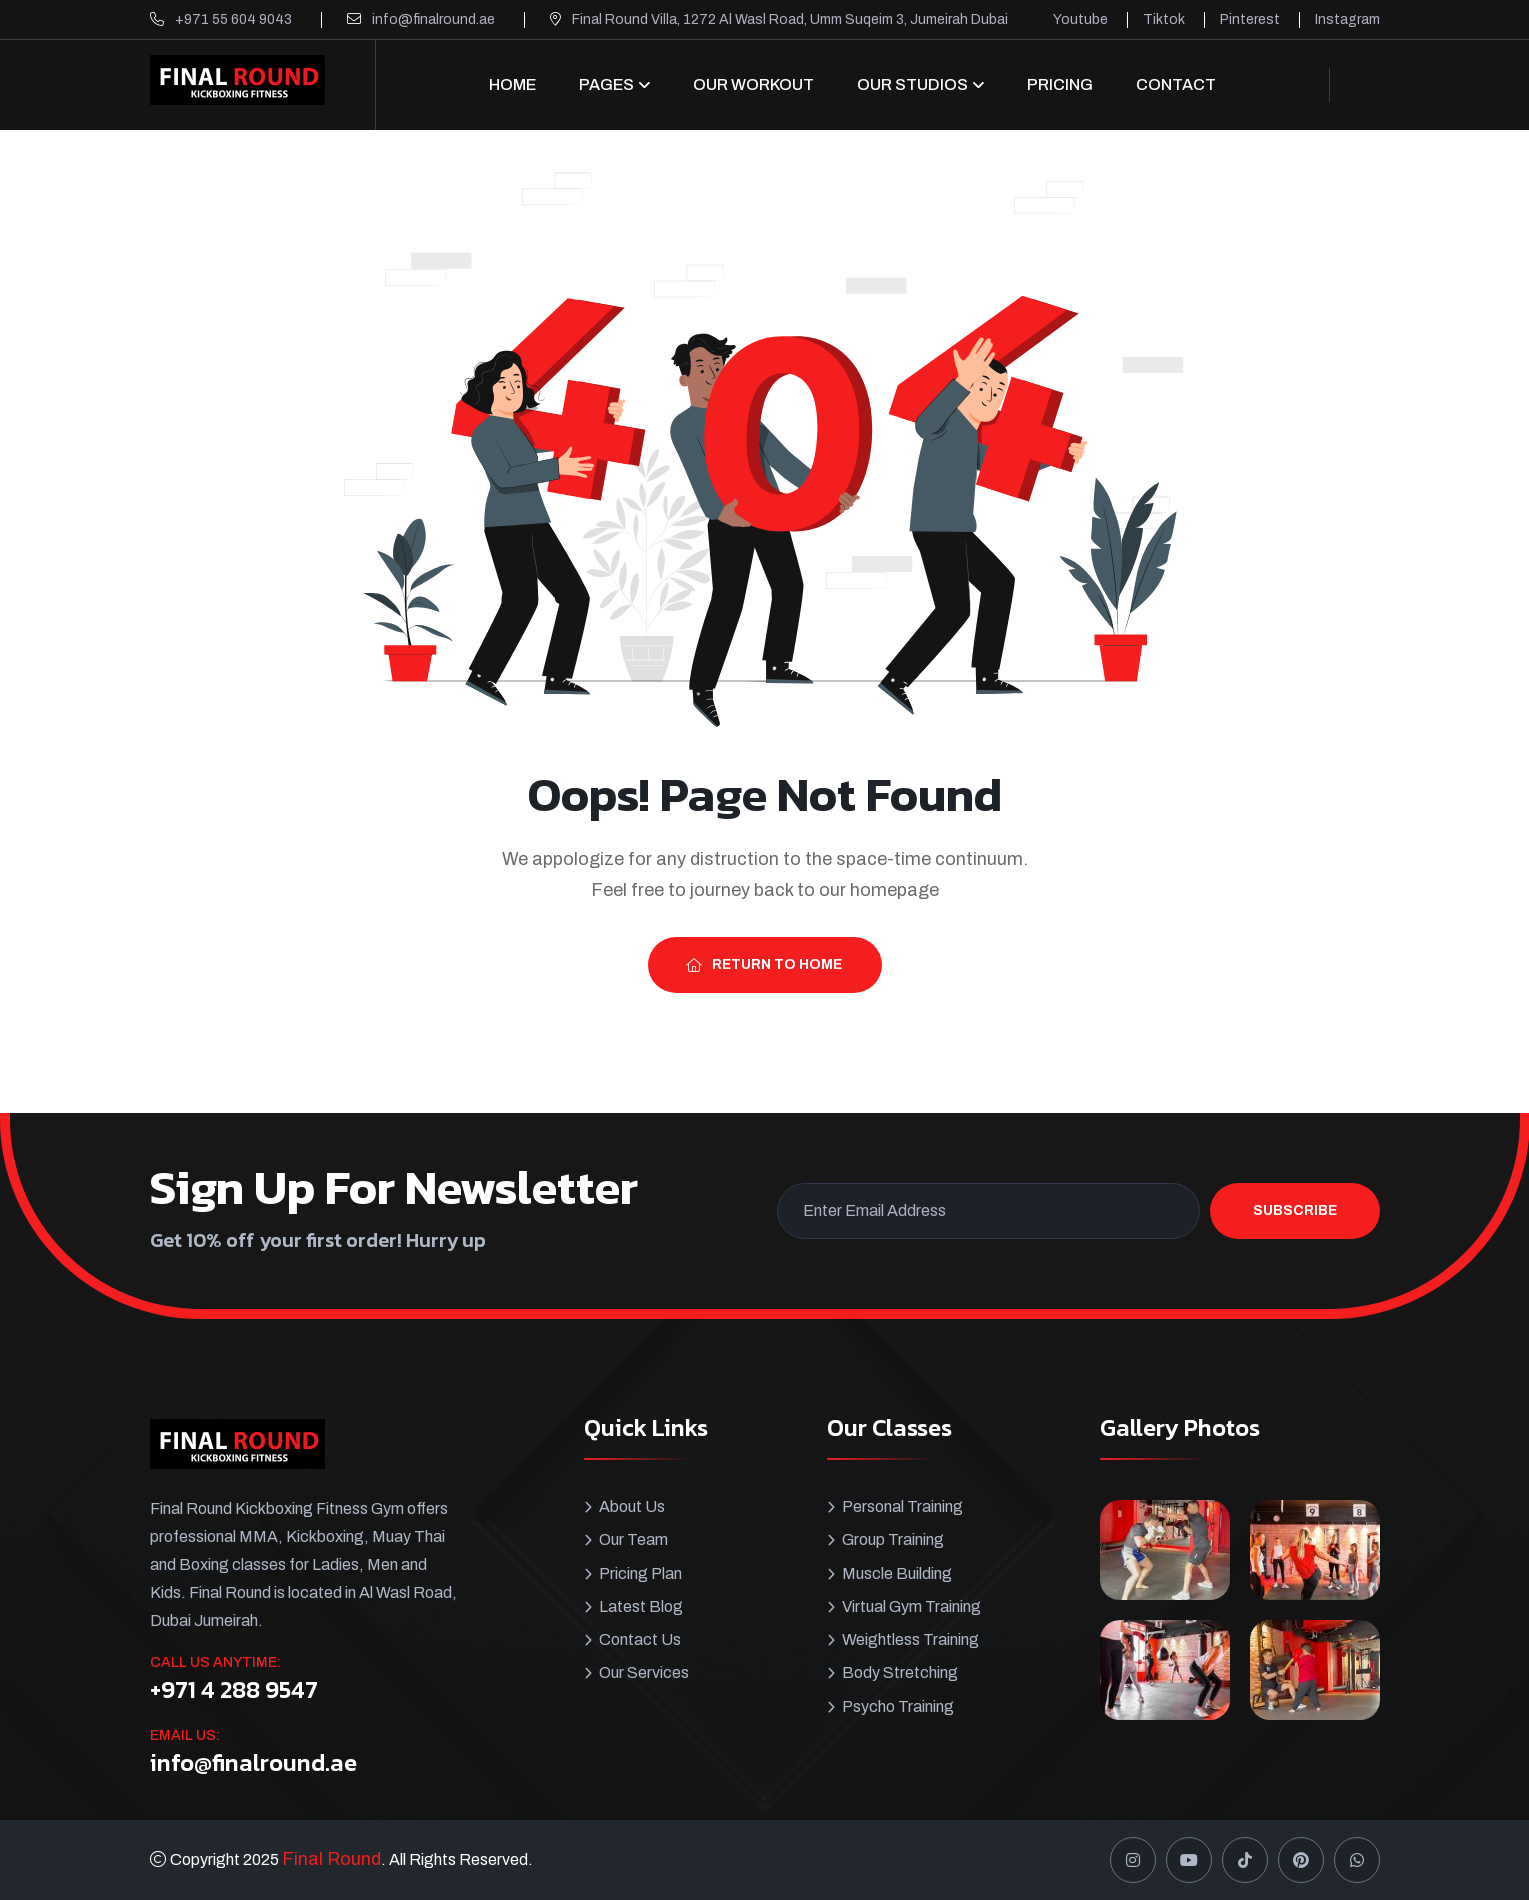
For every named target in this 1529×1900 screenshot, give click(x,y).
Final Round (331, 1859)
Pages (606, 84)
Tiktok (1164, 19)
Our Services (644, 1671)
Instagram (1347, 19)
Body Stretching (900, 1671)
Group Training (893, 1539)
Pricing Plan (640, 1572)
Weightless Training (910, 1638)
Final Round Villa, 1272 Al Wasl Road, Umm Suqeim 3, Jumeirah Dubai (790, 19)
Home (512, 84)
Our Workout (753, 84)
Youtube (1080, 19)
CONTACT (1176, 84)
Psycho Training (898, 1704)
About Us (632, 1506)
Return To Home (764, 964)
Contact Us (640, 1638)
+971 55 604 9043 (233, 19)
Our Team (633, 1539)
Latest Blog (641, 1605)
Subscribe (1295, 1210)
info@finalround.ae (433, 19)
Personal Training (902, 1506)
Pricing (1060, 84)
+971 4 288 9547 (234, 1690)
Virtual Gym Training (911, 1605)
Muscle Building (897, 1572)
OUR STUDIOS (912, 84)
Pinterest (1250, 19)
